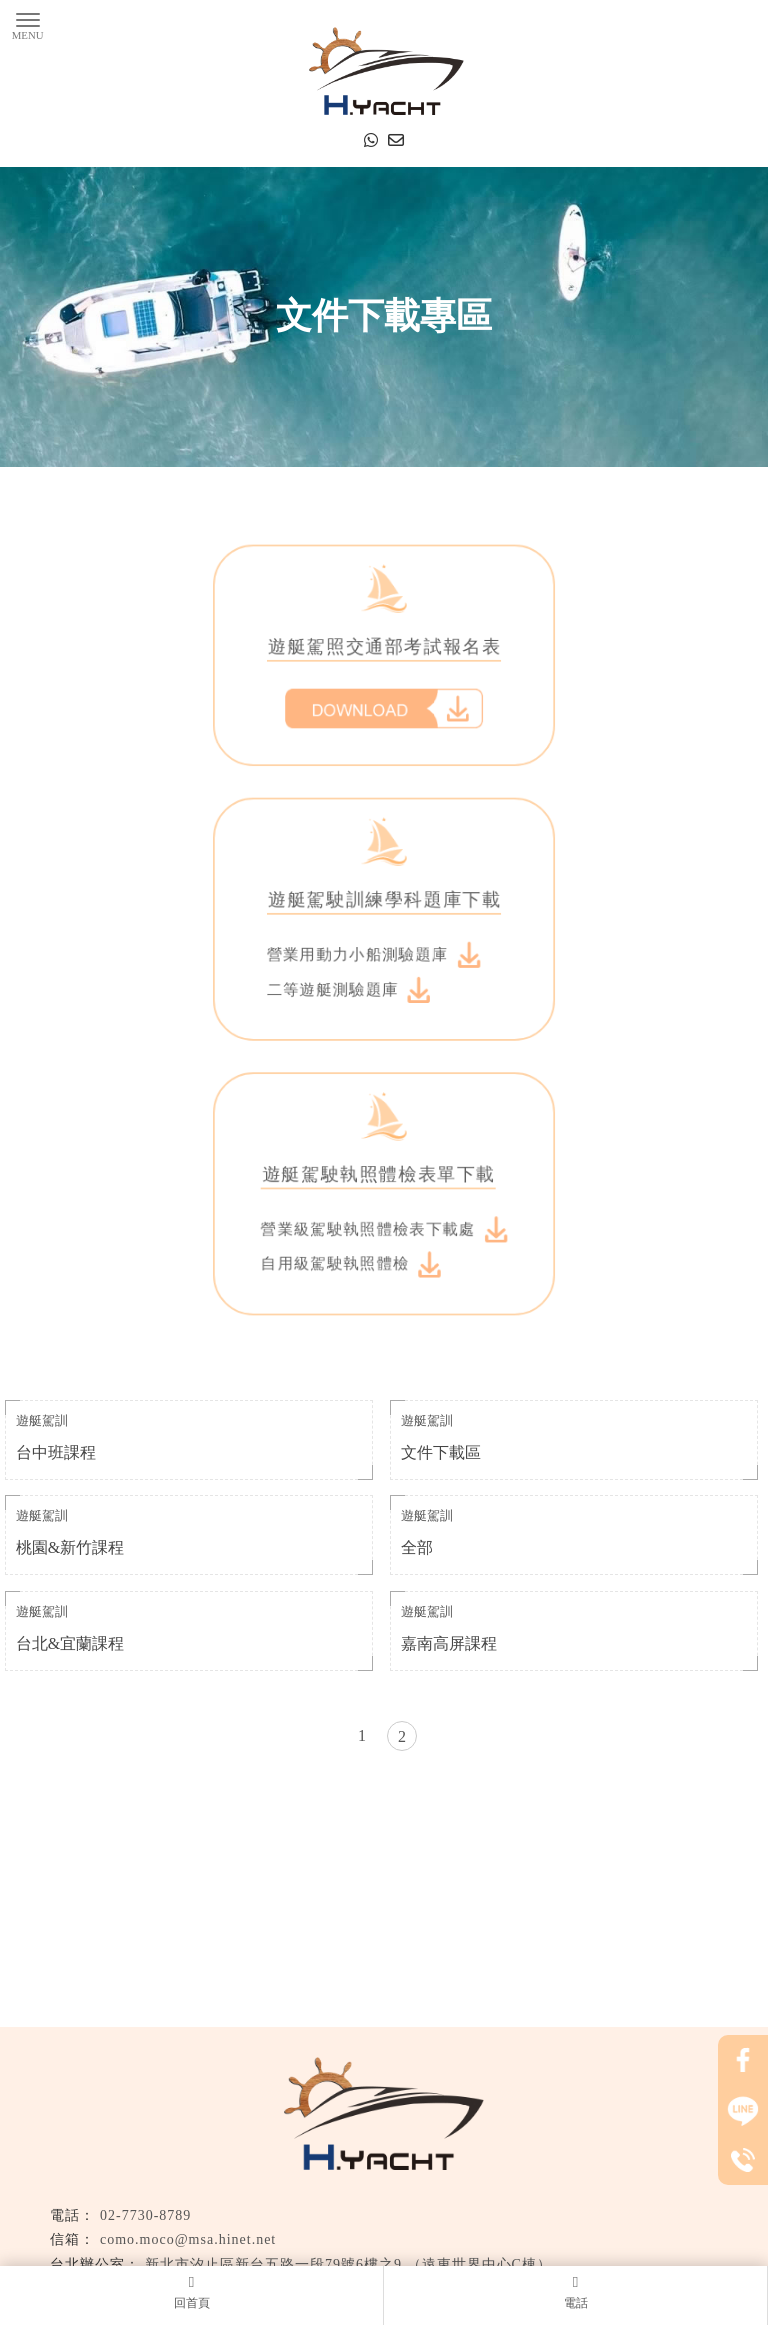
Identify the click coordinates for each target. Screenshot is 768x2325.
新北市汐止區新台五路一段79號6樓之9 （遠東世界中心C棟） (348, 2264)
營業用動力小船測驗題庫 (375, 951)
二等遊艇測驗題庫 (354, 980)
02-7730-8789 (145, 2215)
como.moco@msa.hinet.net (188, 2239)
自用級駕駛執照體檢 (356, 1209)
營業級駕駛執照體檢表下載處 (384, 1180)
